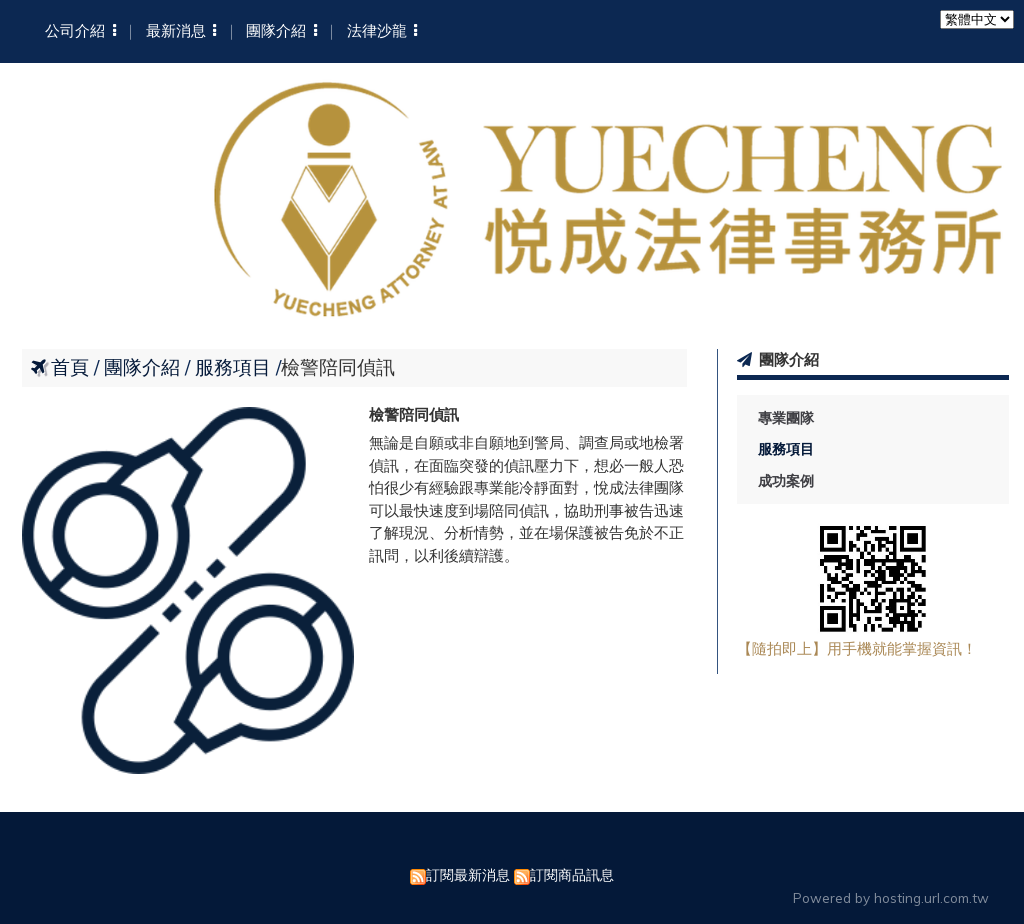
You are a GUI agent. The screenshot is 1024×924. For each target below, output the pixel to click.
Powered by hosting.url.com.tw (891, 897)
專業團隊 (786, 418)
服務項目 (786, 449)
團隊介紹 (144, 367)
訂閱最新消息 (468, 874)
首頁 (70, 367)
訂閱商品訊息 (572, 874)
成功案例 (786, 481)
